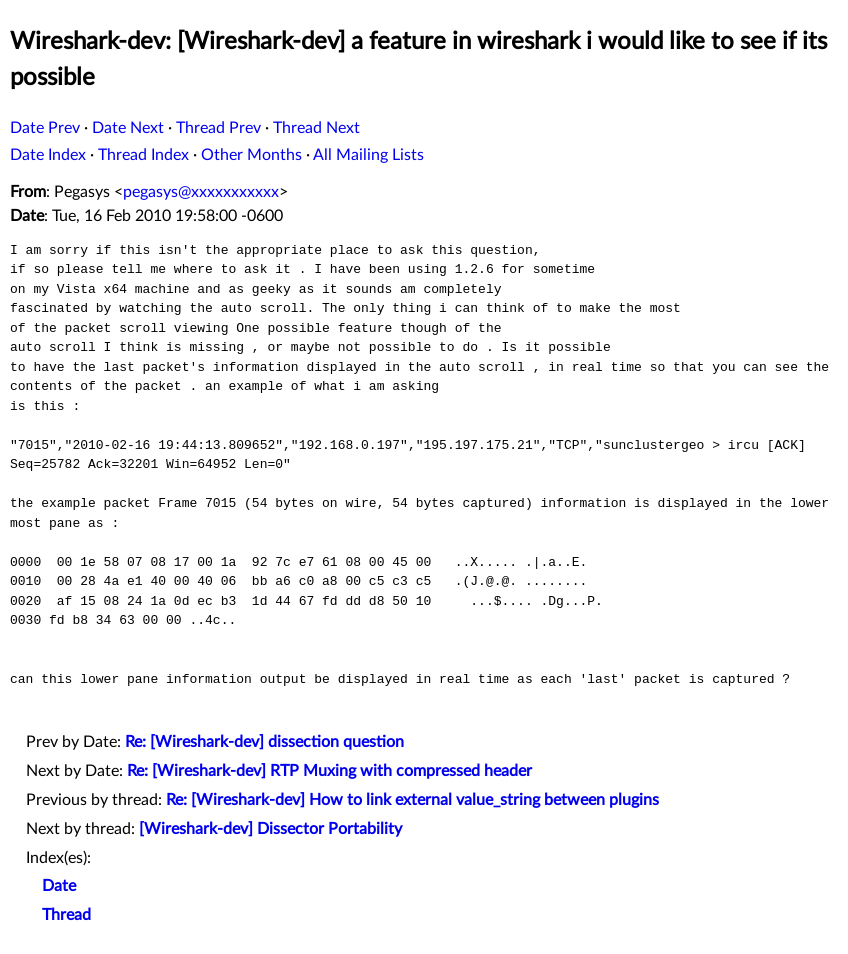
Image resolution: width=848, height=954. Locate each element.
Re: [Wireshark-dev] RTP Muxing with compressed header (329, 771)
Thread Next (316, 128)
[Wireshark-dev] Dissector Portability (270, 829)
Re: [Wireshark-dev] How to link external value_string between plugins (412, 800)
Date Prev (45, 128)
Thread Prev (218, 128)
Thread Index (143, 155)
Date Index (48, 155)
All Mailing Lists (368, 155)
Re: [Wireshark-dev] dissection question (264, 742)
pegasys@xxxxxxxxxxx (201, 192)
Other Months (251, 155)
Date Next (128, 128)
